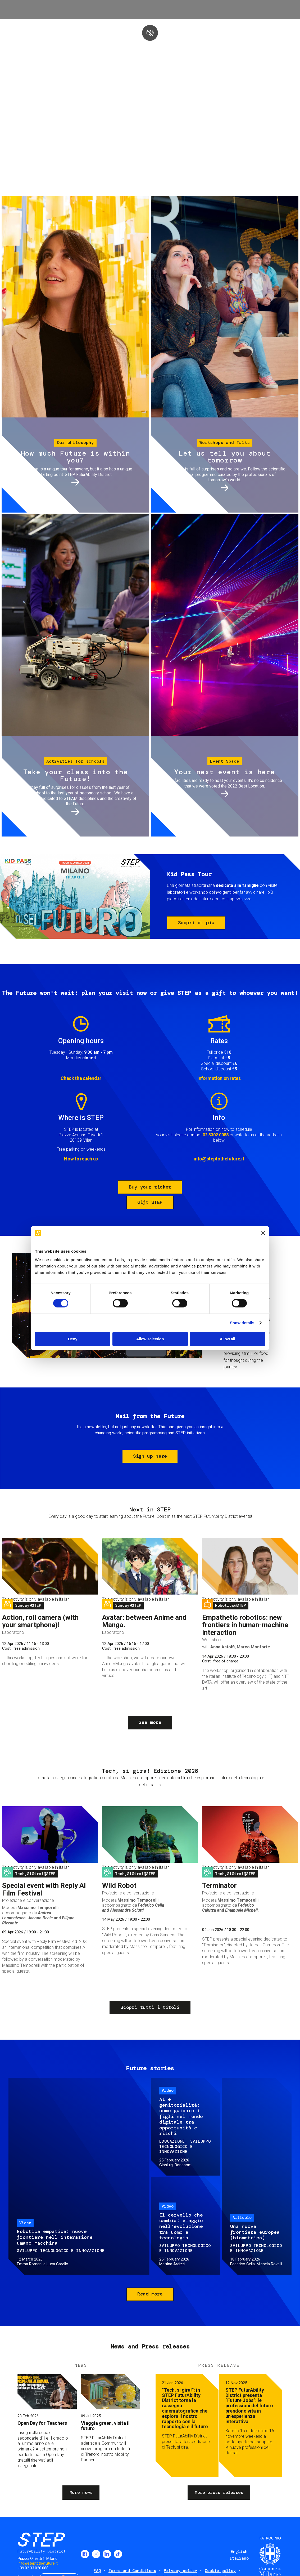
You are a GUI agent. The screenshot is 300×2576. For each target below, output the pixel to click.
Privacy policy (180, 2570)
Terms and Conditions (132, 2570)
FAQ (97, 2570)
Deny (72, 1339)
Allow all (227, 1339)
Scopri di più (196, 922)
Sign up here (150, 1456)
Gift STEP (150, 1202)
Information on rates (219, 1078)
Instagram (96, 2554)
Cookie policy (220, 2570)
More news (81, 2492)
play (150, 33)
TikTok (118, 2554)
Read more (150, 2294)
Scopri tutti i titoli (149, 2007)
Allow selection (150, 1339)
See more (150, 1722)
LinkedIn (107, 2554)
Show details (242, 1322)
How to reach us (81, 1159)
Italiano (239, 2558)
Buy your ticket (150, 1187)
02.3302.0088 (216, 1134)
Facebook (85, 2554)
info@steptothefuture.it (219, 1159)
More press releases (219, 2492)
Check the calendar (81, 1078)
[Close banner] (263, 1233)
